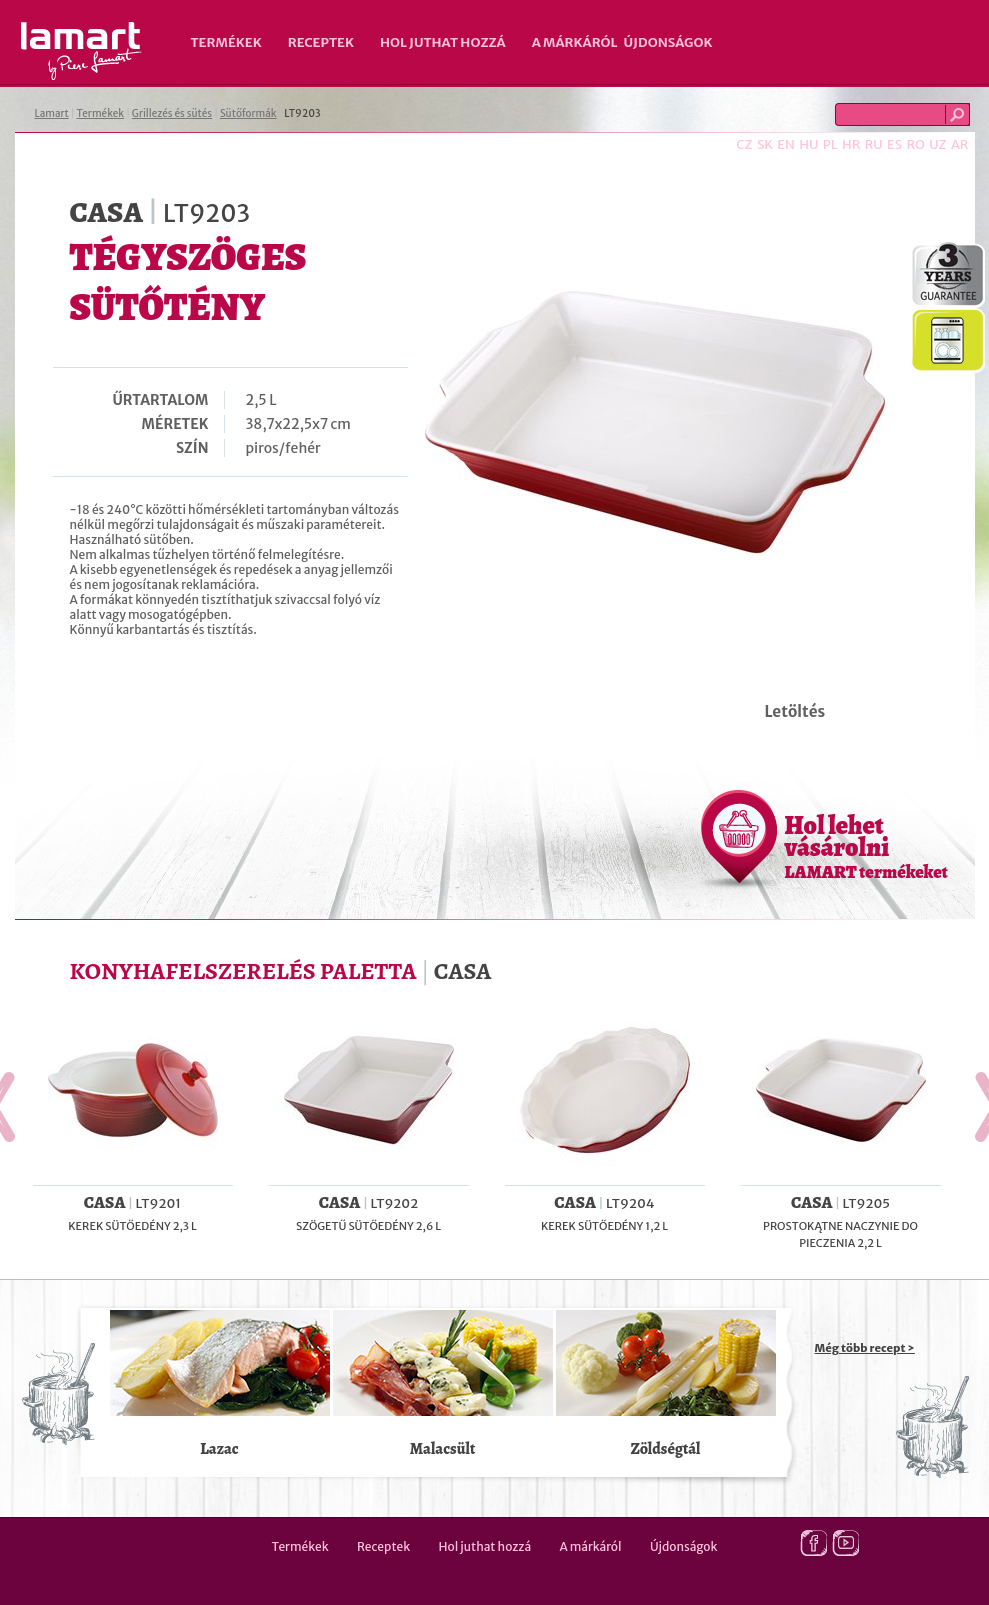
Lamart (81, 51)
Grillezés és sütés (172, 113)
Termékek (226, 42)
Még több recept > (865, 1348)
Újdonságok (668, 42)
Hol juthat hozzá (443, 42)
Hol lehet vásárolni (866, 846)
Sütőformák (248, 113)
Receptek (321, 42)
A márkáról (575, 42)
